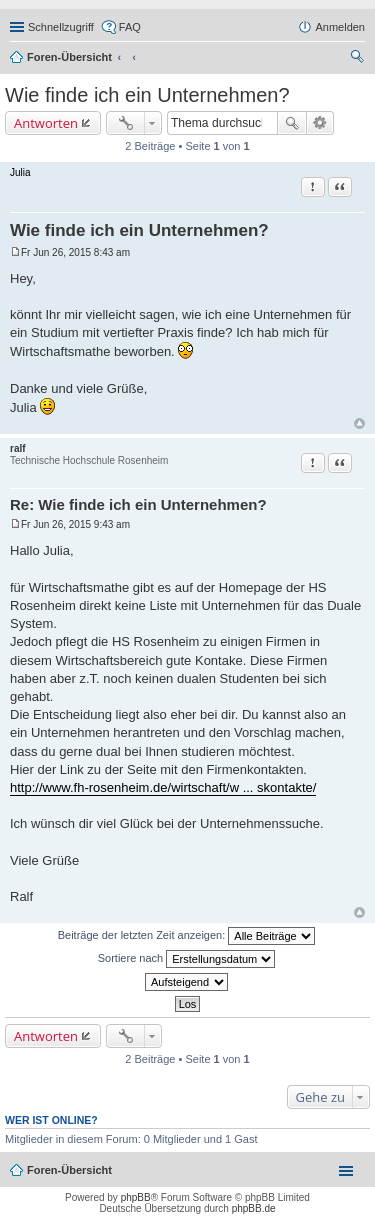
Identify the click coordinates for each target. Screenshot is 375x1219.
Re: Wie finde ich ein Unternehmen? (138, 504)
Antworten (46, 123)
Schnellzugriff (61, 27)
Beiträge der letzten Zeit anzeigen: (187, 936)
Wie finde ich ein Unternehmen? (147, 95)
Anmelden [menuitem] (340, 27)
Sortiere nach (186, 959)
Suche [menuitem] (359, 59)
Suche (292, 123)
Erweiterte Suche (320, 123)
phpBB (136, 1197)
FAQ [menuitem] (130, 27)
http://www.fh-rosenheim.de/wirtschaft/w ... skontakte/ (163, 787)
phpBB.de (254, 1208)
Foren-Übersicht (69, 57)
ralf (18, 448)
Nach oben (359, 423)
